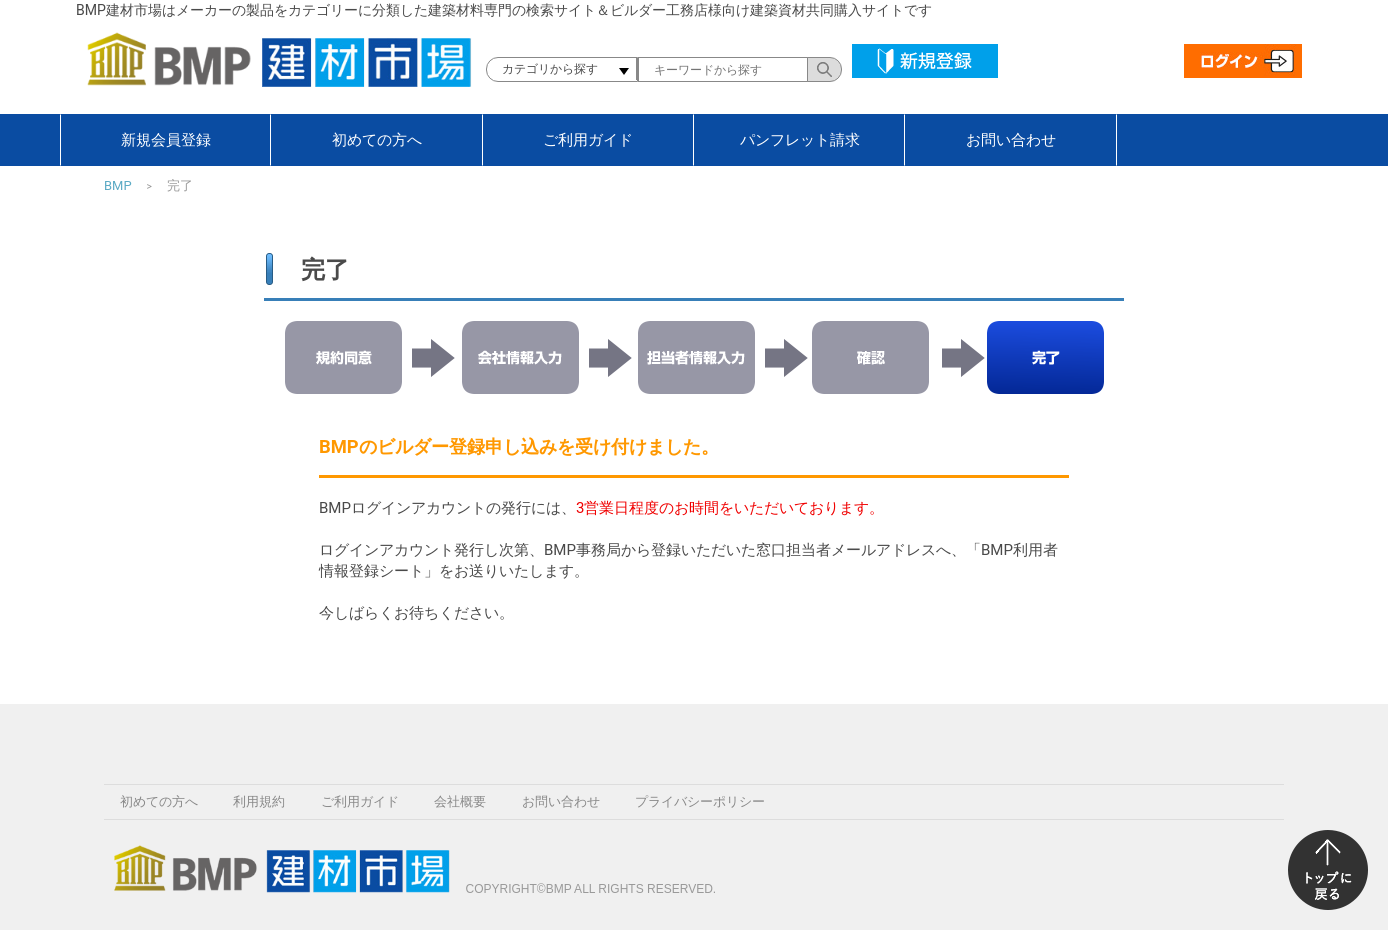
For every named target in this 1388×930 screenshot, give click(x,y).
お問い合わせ (1011, 140)
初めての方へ (377, 140)
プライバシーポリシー (700, 801)
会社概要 (460, 801)
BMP (118, 185)
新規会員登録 (166, 140)
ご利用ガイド (588, 140)
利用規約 (259, 801)
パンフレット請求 (800, 140)
